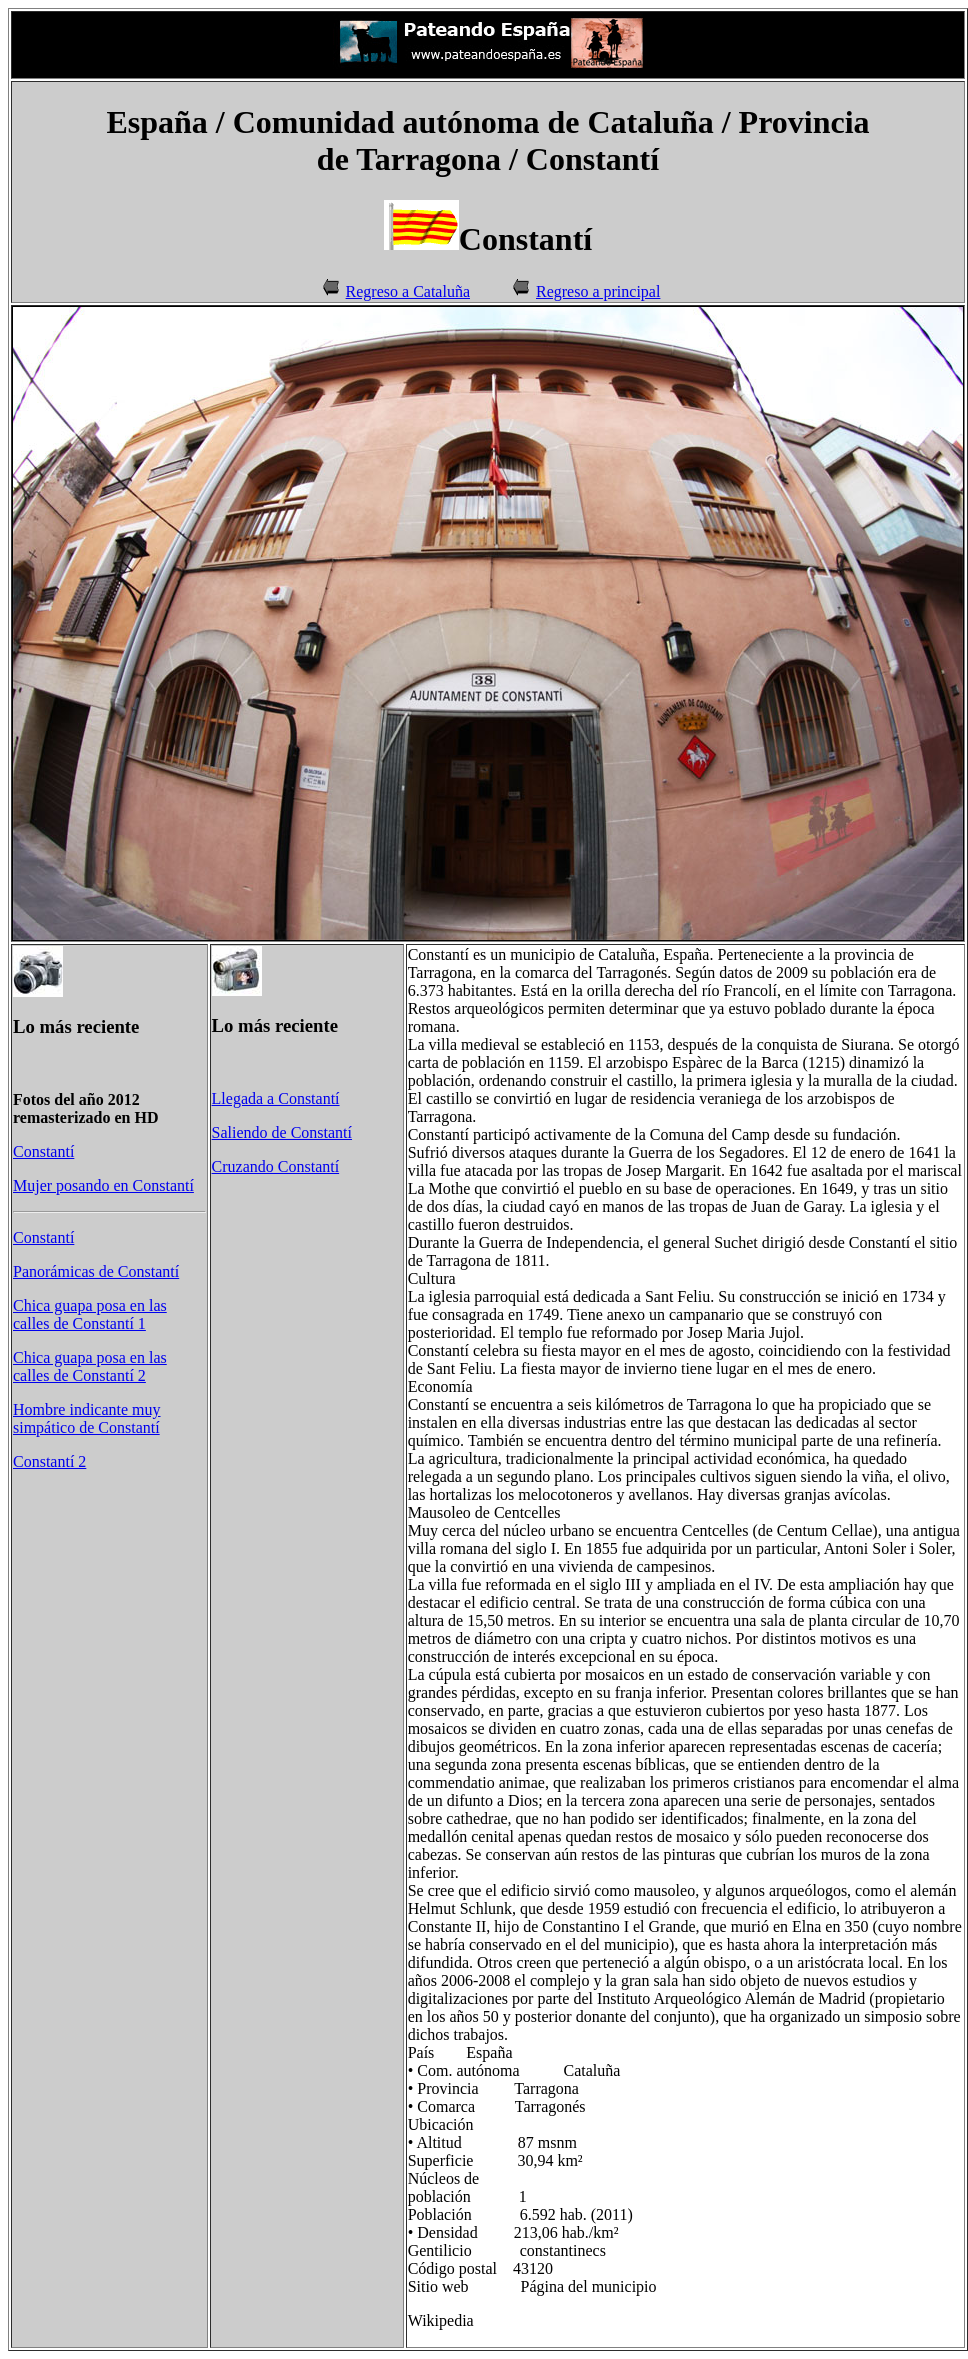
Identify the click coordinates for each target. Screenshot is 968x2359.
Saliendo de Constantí (282, 1132)
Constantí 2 (49, 1461)
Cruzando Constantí (276, 1166)
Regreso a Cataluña (408, 291)
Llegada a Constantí (276, 1098)
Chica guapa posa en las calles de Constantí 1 (90, 1314)
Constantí (43, 1151)
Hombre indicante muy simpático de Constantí (87, 1418)
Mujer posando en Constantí (103, 1185)
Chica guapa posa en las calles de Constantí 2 (90, 1366)
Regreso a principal (598, 291)
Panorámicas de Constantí (96, 1271)
